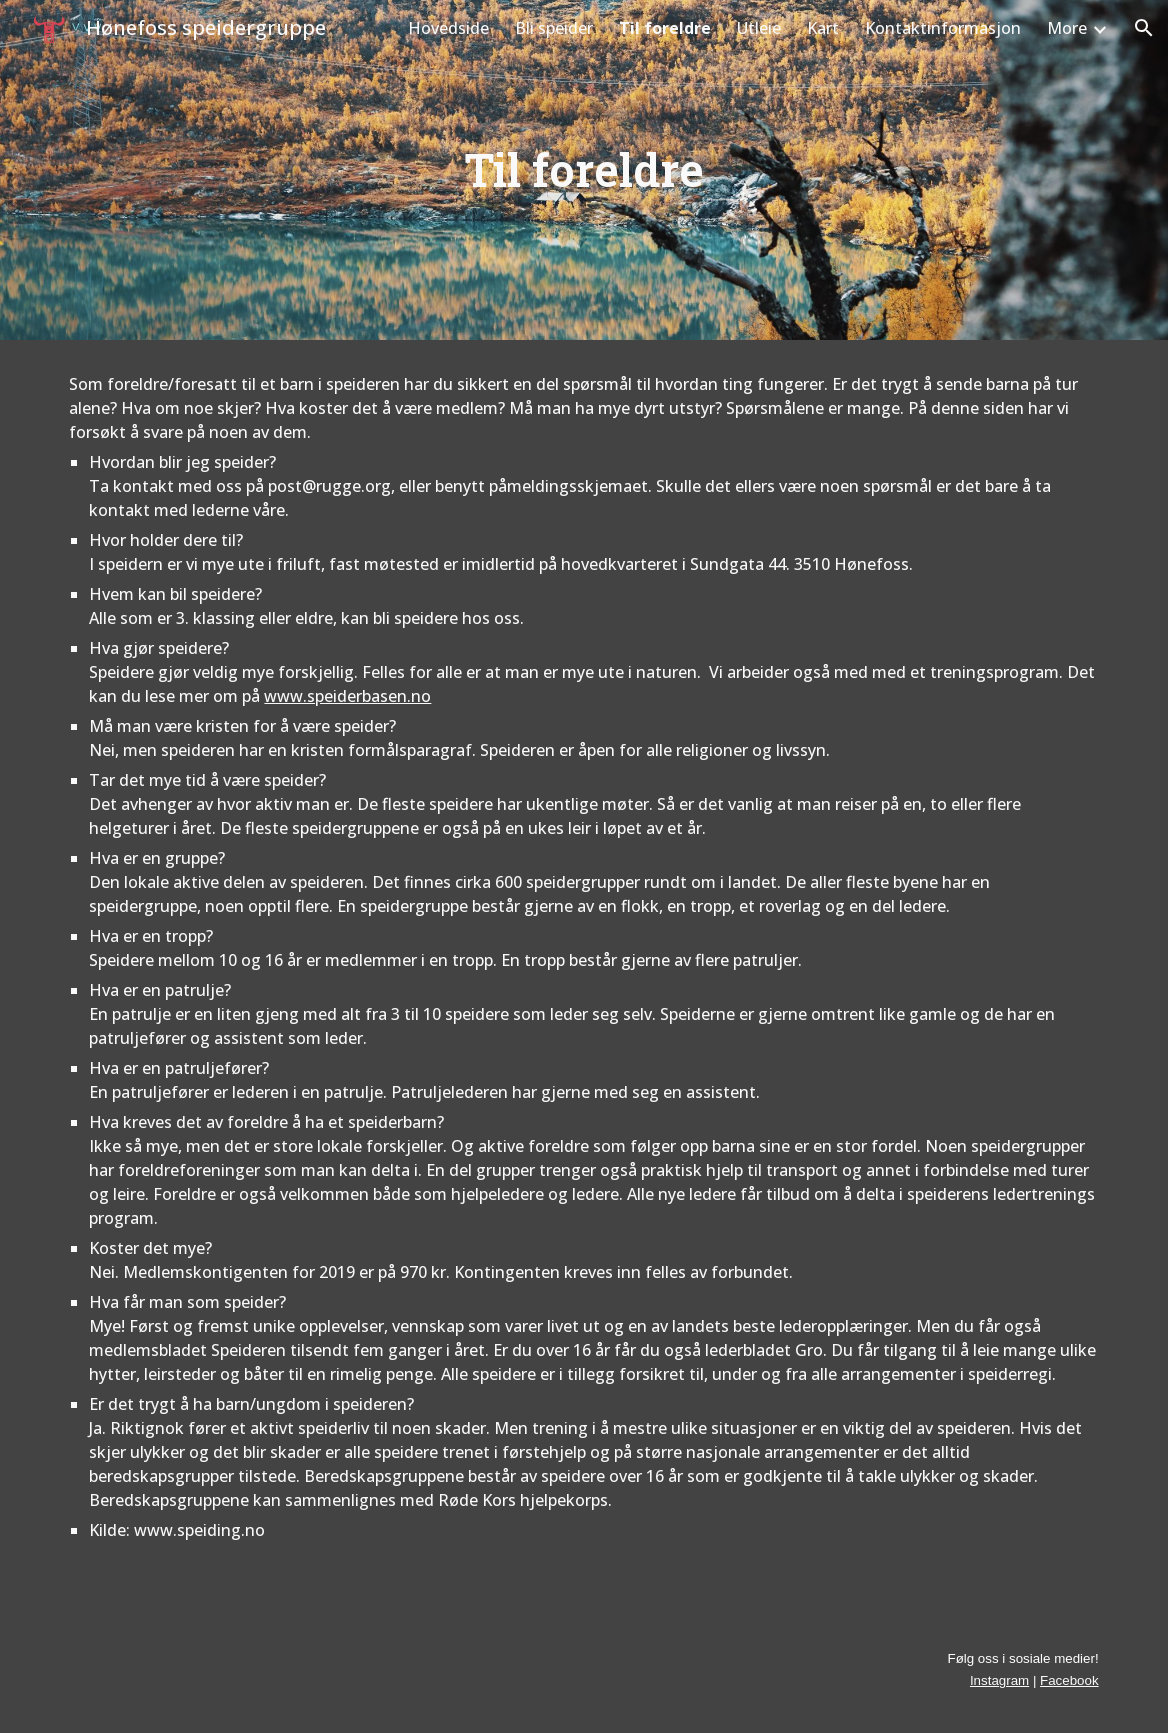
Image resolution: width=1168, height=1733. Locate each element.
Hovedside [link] (448, 28)
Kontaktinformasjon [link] (943, 28)
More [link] (1067, 28)
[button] (1144, 28)
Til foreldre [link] (665, 28)
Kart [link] (823, 28)
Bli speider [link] (554, 28)
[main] (584, 170)
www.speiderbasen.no (347, 696)
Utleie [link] (759, 28)
